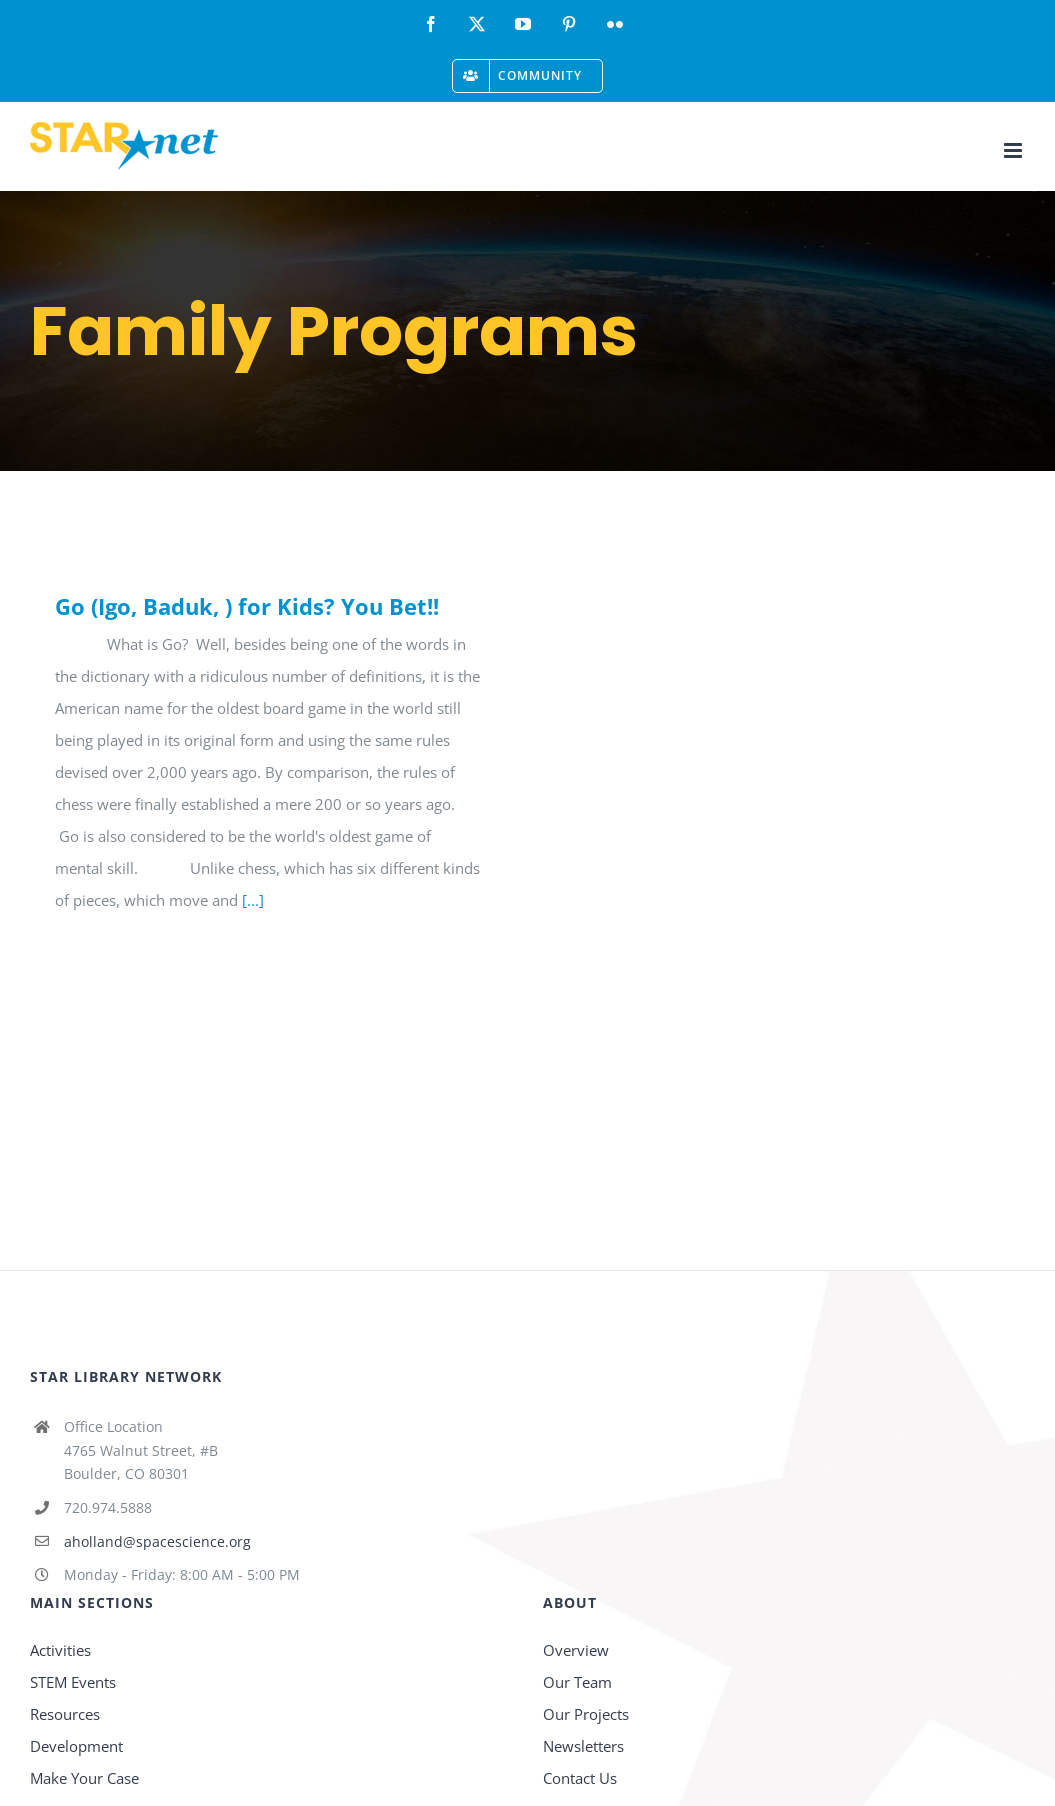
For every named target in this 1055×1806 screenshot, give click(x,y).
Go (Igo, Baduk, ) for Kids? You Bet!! (247, 606)
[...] (253, 900)
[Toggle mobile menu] (1014, 150)
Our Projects (586, 1714)
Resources (65, 1714)
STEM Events (73, 1682)
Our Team (577, 1682)
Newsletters (583, 1746)
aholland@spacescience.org (157, 1541)
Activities (60, 1650)
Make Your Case (84, 1778)
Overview (576, 1650)
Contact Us (580, 1778)
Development (76, 1746)
